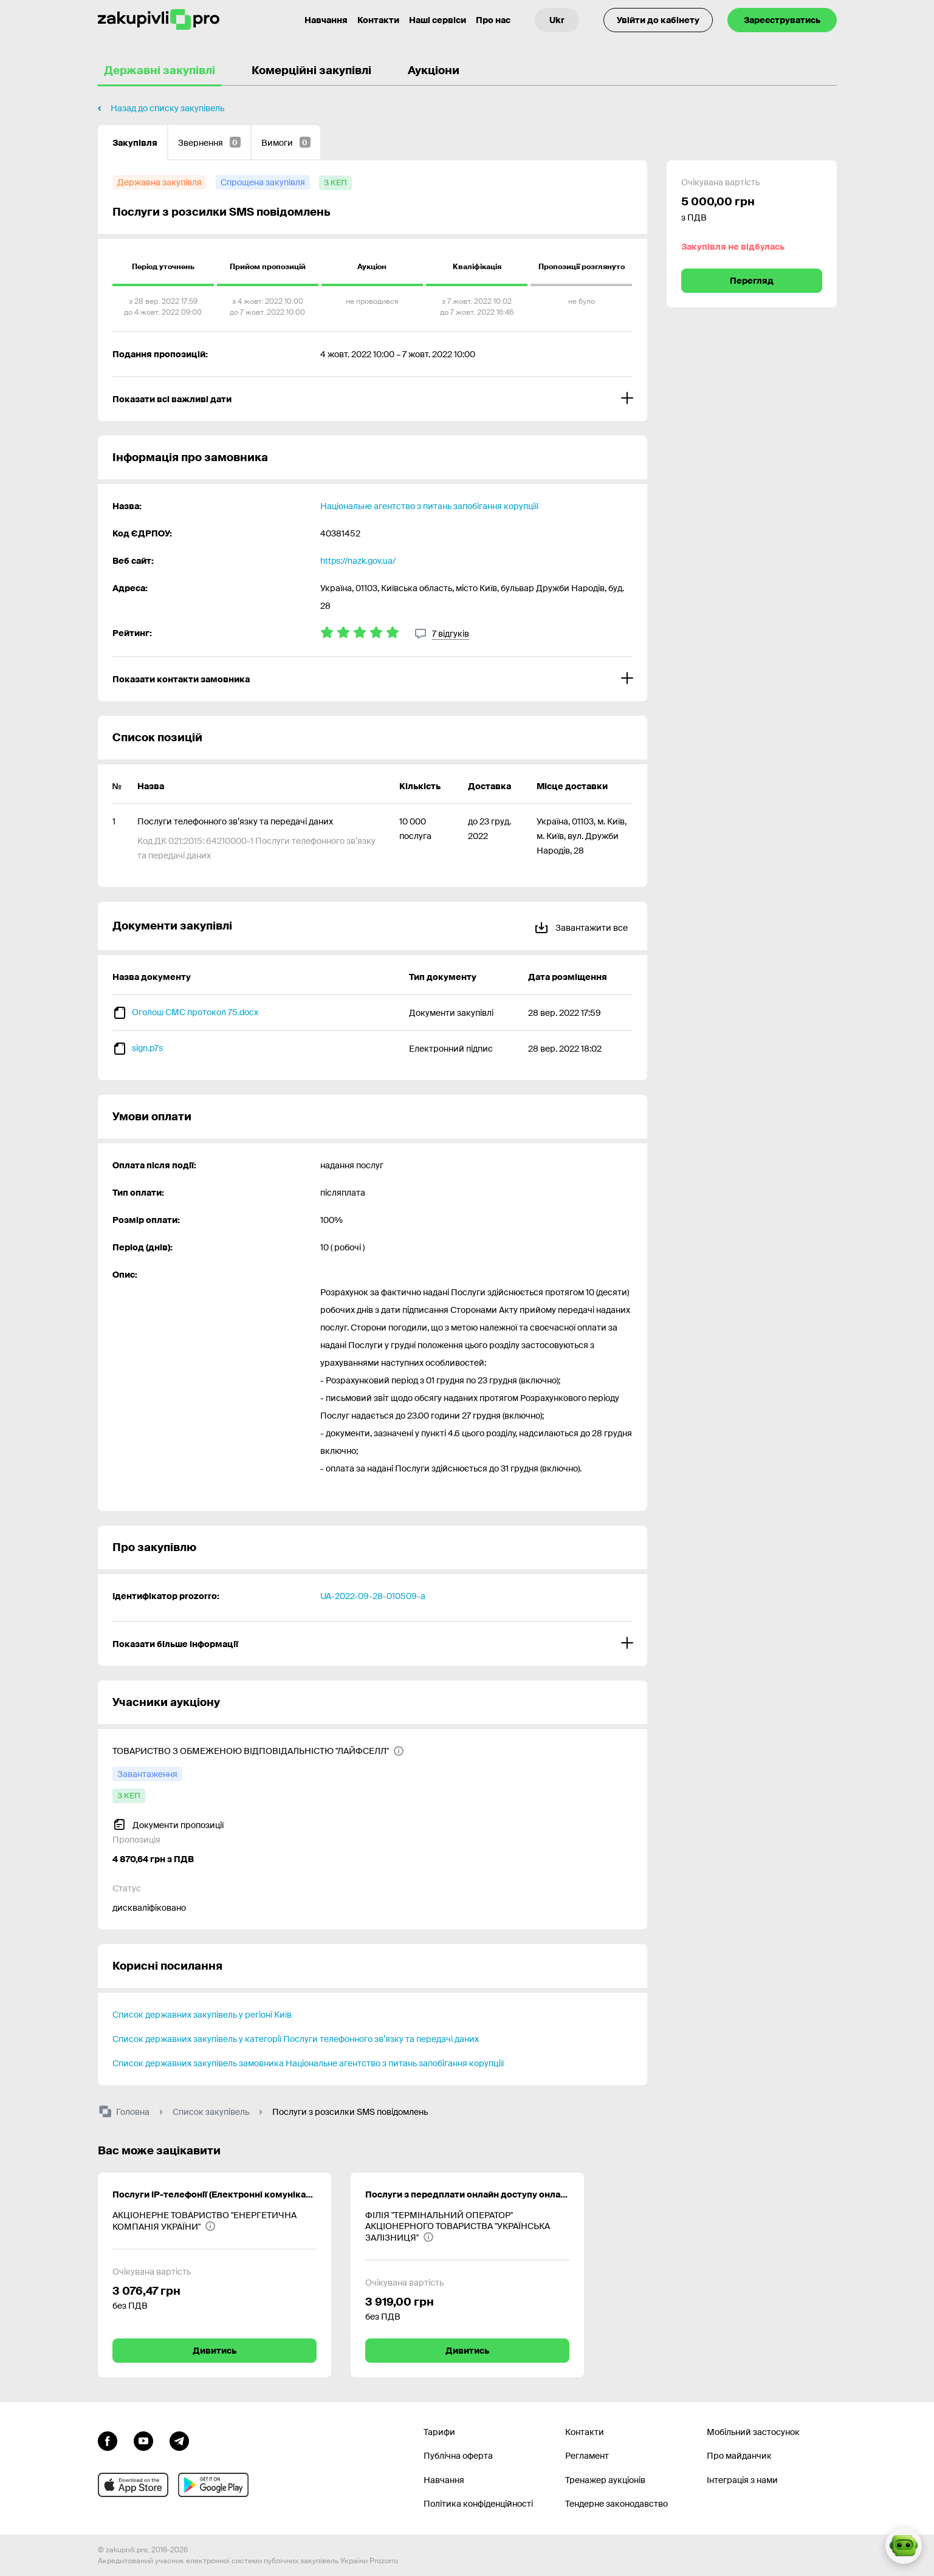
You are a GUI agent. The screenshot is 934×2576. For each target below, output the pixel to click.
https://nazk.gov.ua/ (358, 560)
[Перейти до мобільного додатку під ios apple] (133, 2485)
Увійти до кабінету (658, 20)
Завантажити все (581, 925)
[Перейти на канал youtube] (143, 2440)
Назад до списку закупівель (167, 108)
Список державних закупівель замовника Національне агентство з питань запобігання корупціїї (308, 2063)
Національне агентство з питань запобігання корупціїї (429, 506)
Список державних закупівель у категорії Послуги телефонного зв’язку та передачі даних (295, 2038)
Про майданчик (739, 2455)
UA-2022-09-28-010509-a (372, 1596)
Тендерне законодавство (616, 2503)
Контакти (378, 20)
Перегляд (752, 280)
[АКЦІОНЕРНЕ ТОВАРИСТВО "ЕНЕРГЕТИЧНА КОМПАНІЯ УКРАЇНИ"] (214, 2221)
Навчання (444, 2480)
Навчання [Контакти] (326, 20)
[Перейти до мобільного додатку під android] (213, 2485)
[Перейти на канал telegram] (179, 2440)
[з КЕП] (335, 183)
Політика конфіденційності (478, 2503)
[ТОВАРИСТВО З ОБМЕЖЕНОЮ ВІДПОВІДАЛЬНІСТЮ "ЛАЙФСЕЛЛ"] (258, 1750)
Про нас (493, 20)
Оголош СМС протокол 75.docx (195, 1012)
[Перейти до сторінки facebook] (107, 2440)
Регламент (587, 2455)
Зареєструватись (782, 20)
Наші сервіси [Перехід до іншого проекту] (437, 20)
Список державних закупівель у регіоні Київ (202, 2014)
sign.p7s (147, 1048)
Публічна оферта (458, 2455)
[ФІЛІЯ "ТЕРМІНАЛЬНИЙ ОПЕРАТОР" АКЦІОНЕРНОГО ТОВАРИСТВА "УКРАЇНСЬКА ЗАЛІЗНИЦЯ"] (467, 2226)
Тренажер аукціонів (605, 2480)
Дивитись (214, 2350)
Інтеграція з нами (742, 2480)
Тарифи (439, 2432)
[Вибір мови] (557, 20)
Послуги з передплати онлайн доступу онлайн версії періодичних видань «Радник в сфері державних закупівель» (467, 2194)
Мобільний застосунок (753, 2432)
